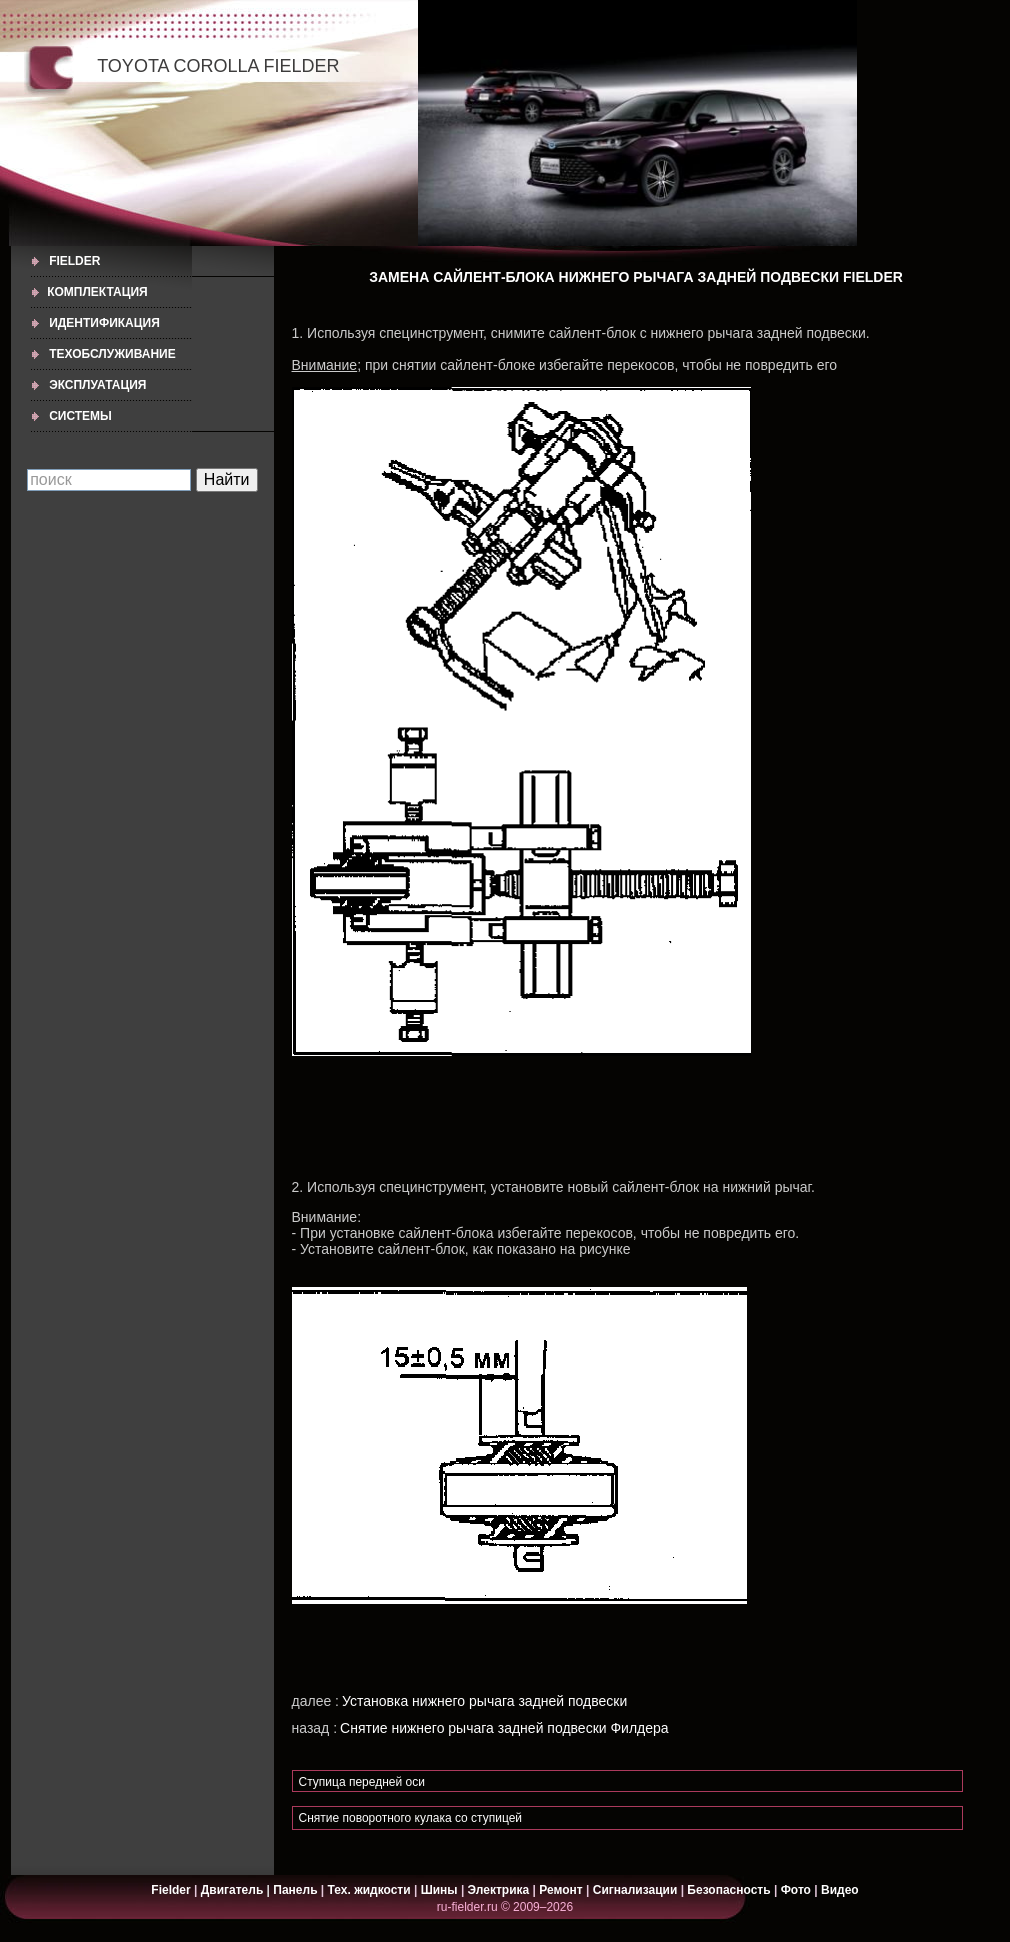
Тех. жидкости (371, 1890)
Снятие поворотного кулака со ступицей (411, 1818)
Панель (295, 1890)
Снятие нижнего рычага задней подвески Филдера (504, 1728)
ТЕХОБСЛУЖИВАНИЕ (112, 354)
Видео (840, 1890)
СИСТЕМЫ (80, 416)
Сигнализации (635, 1890)
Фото (796, 1890)
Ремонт (560, 1890)
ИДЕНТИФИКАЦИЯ (104, 323)
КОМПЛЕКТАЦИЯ (97, 292)
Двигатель (232, 1890)
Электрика (500, 1890)
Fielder (74, 261)
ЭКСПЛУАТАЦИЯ (97, 385)
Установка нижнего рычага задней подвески (484, 1701)
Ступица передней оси (362, 1782)
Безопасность (728, 1890)
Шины (439, 1890)
